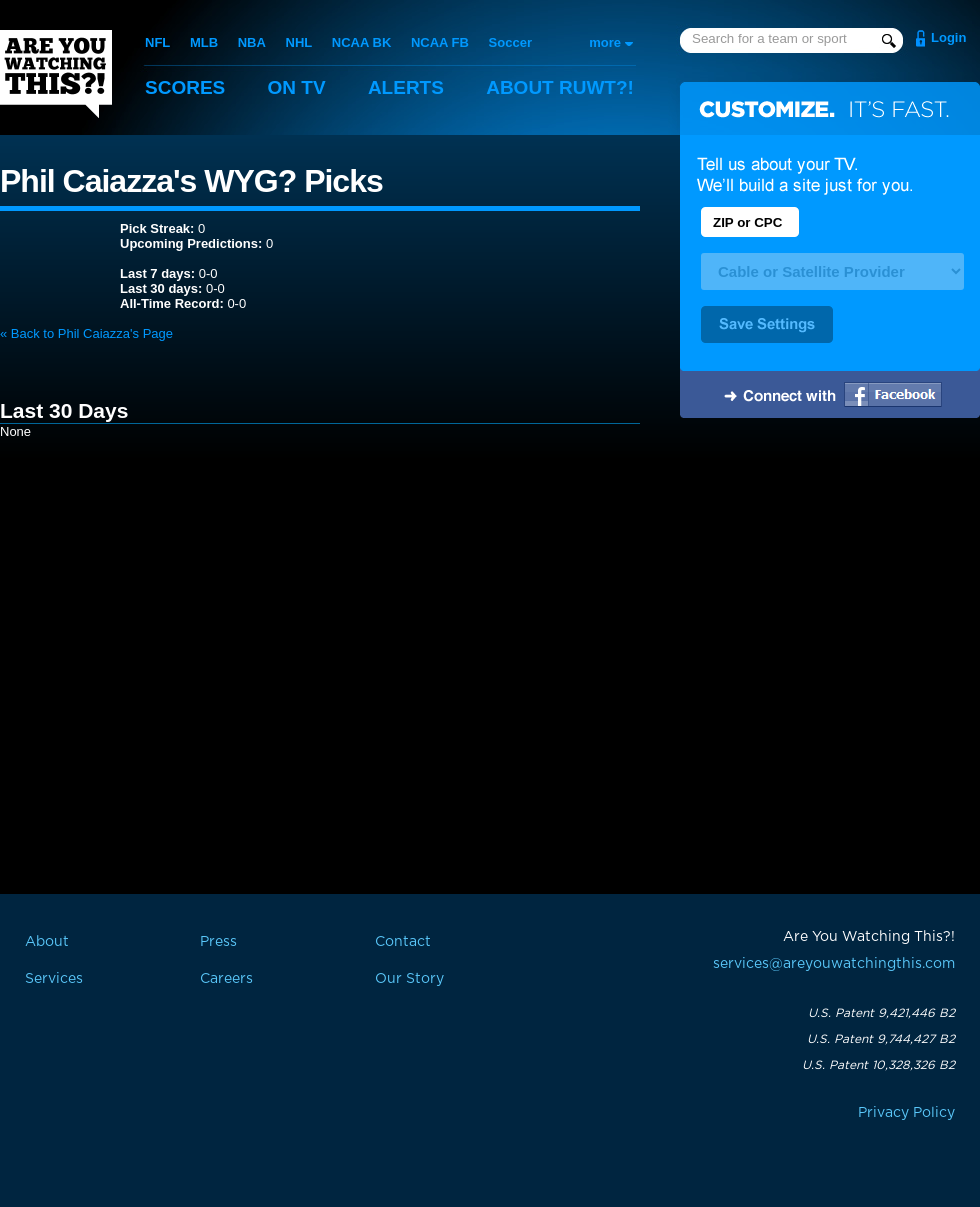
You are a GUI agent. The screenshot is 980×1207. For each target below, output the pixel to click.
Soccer (510, 42)
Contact (403, 942)
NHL (299, 42)
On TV (297, 87)
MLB (204, 42)
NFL (157, 42)
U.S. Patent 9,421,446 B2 (881, 1013)
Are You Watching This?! (56, 74)
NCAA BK (361, 42)
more (605, 42)
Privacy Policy (906, 1113)
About (560, 87)
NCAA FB (440, 42)
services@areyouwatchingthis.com (834, 964)
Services (54, 979)
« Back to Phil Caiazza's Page (86, 333)
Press (218, 942)
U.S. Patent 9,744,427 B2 (881, 1039)
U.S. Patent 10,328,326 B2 (878, 1065)
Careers (226, 979)
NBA (252, 42)
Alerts (406, 87)
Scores (185, 87)
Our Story (409, 979)
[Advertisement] (830, 583)
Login (948, 37)
